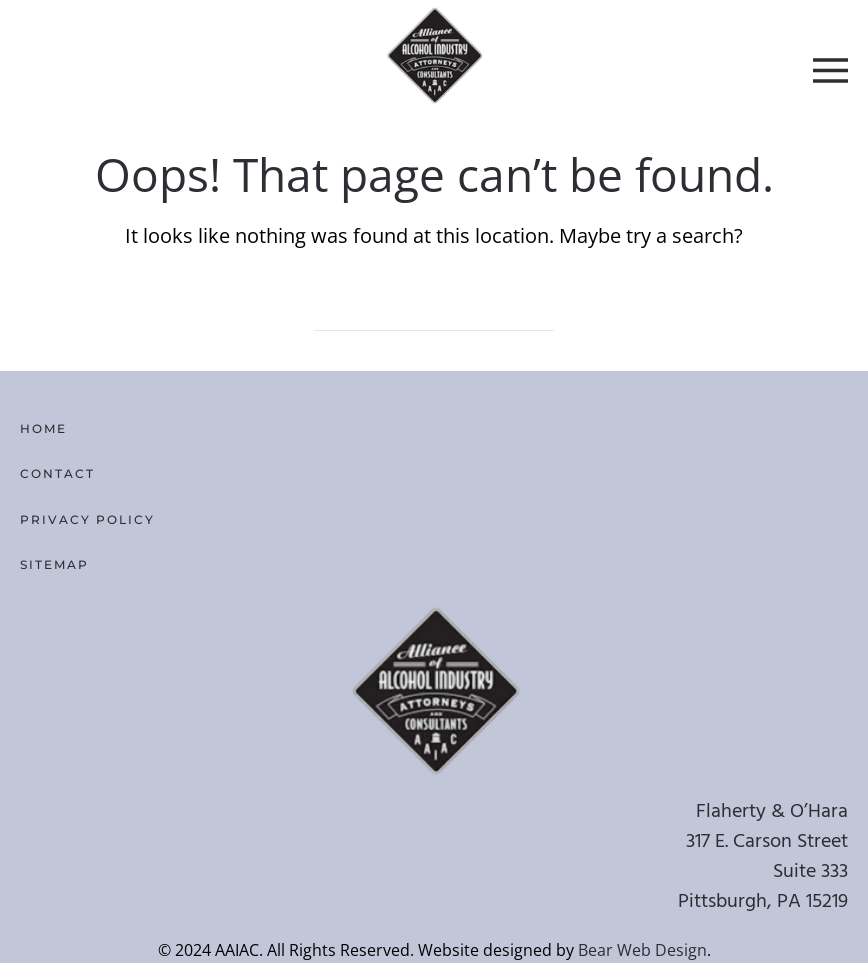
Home (43, 428)
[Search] (434, 311)
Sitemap (54, 564)
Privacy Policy (87, 519)
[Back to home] (434, 55)
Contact (57, 473)
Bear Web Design (642, 950)
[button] (830, 70)
